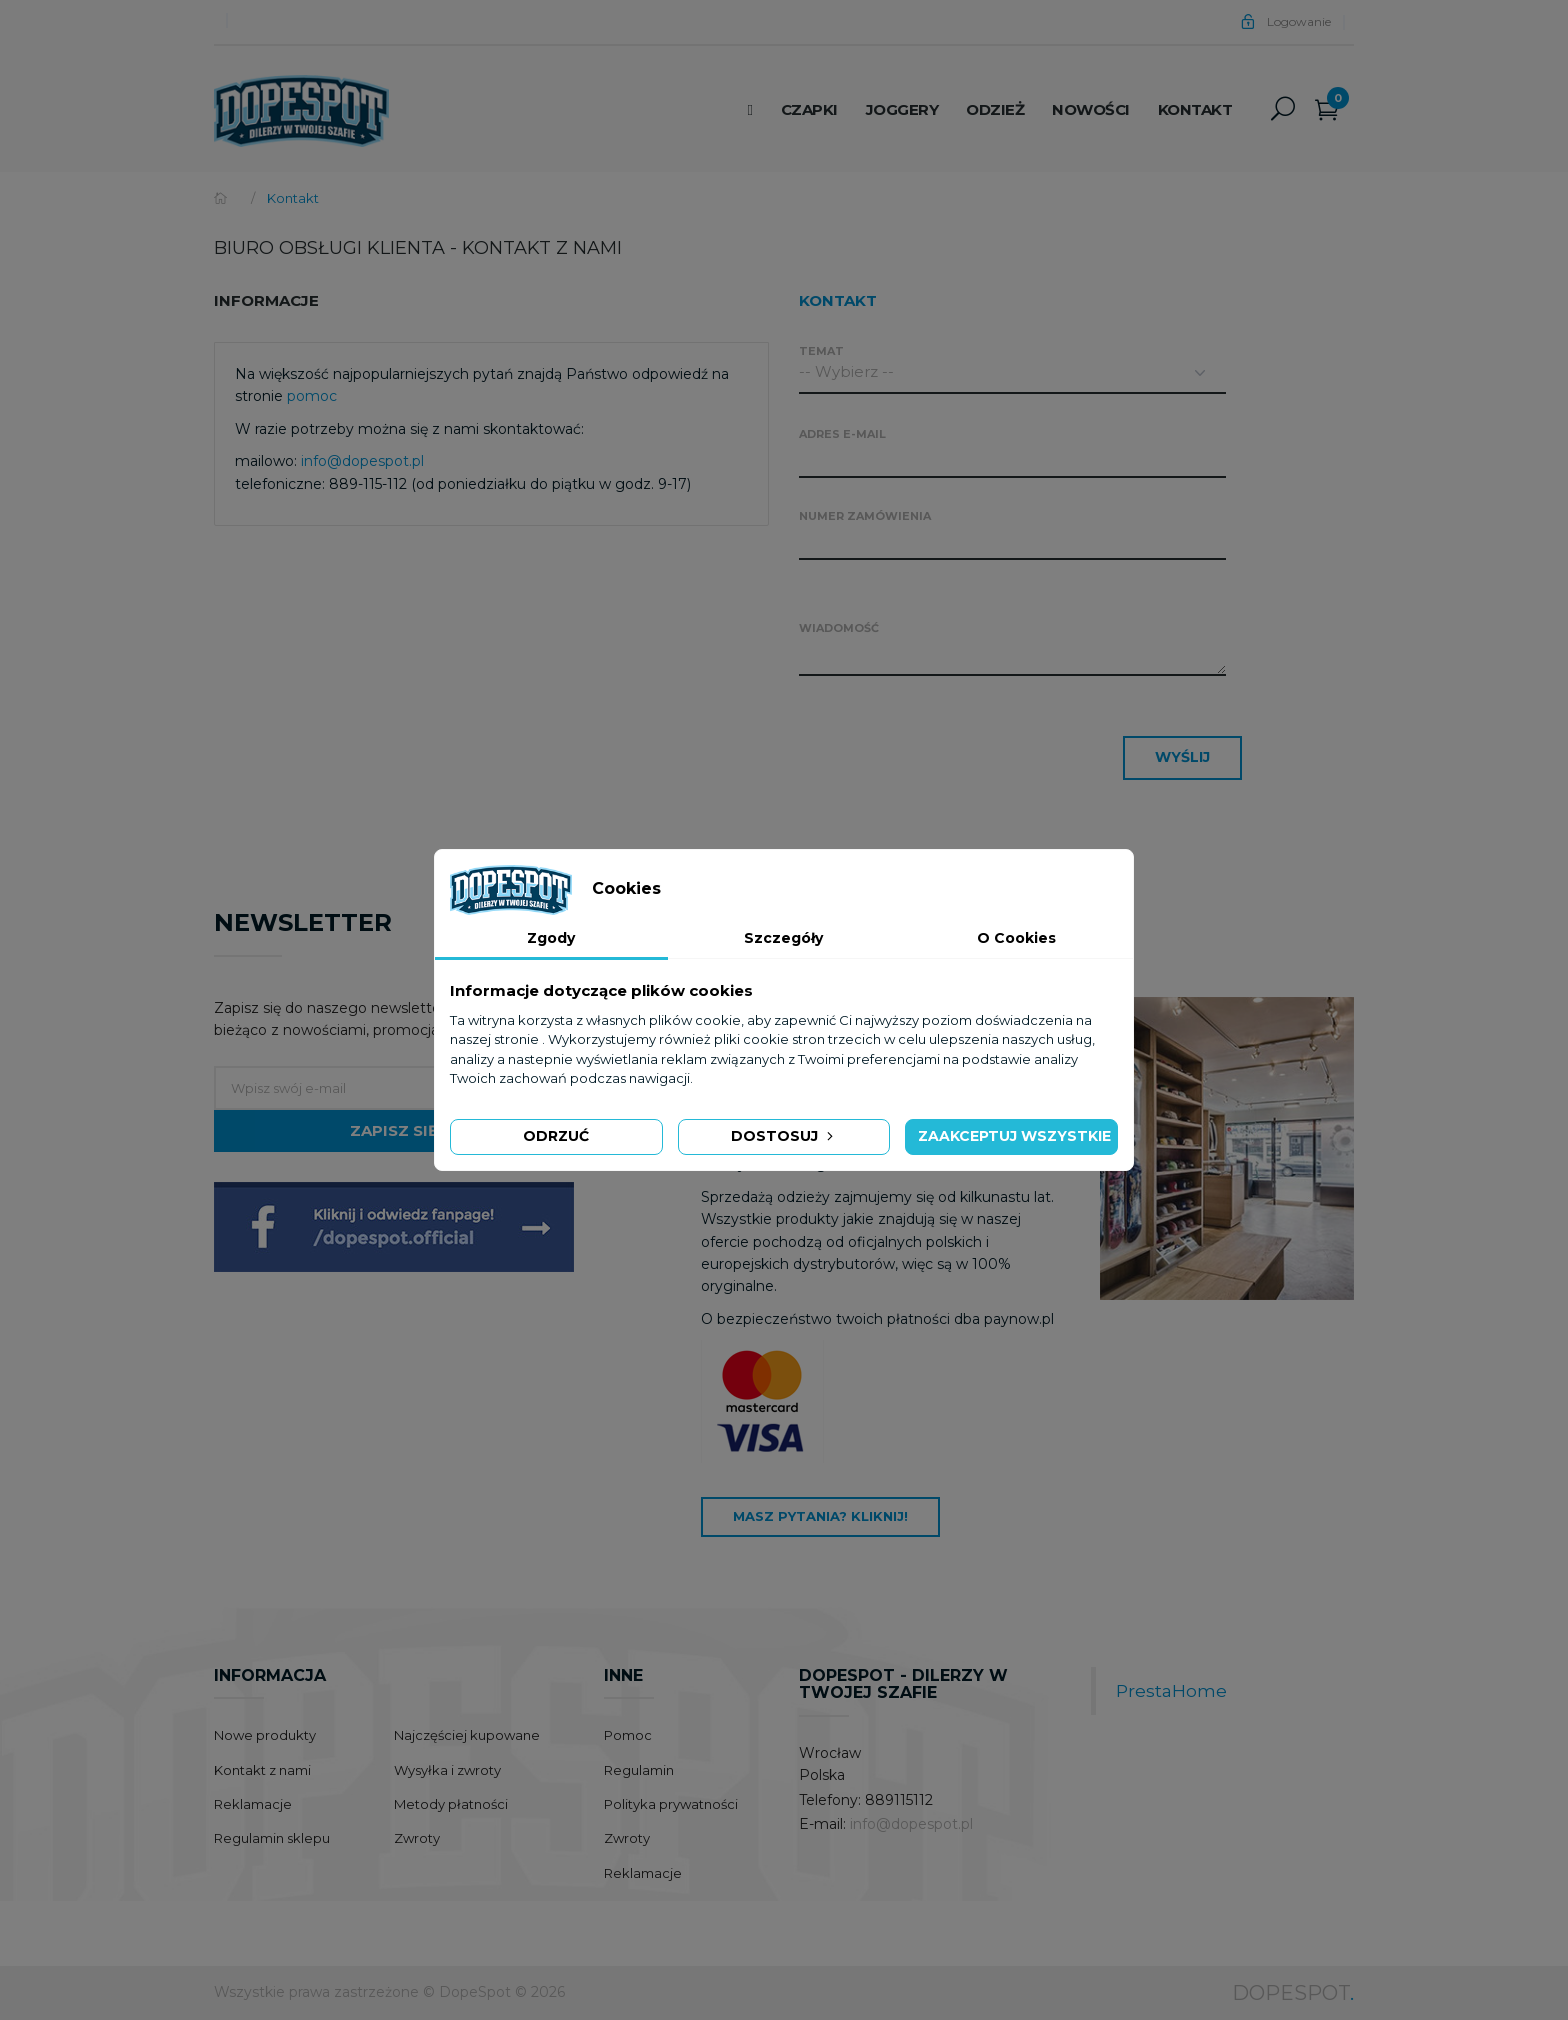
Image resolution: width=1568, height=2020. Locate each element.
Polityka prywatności (671, 1804)
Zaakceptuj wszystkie (1014, 1136)
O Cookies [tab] (1016, 938)
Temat (821, 351)
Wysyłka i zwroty (447, 1770)
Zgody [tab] (551, 938)
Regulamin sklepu (272, 1838)
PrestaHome (1171, 1690)
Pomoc (628, 1735)
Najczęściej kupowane (467, 1735)
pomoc (312, 396)
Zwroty (417, 1838)
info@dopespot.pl (362, 461)
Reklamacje (253, 1804)
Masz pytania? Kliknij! (820, 1516)
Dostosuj (784, 1136)
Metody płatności (451, 1804)
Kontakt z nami (262, 1770)
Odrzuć (556, 1136)
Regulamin (639, 1770)
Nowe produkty (265, 1735)
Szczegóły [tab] (783, 938)
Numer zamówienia (865, 516)
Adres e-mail (842, 434)
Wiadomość (839, 628)
